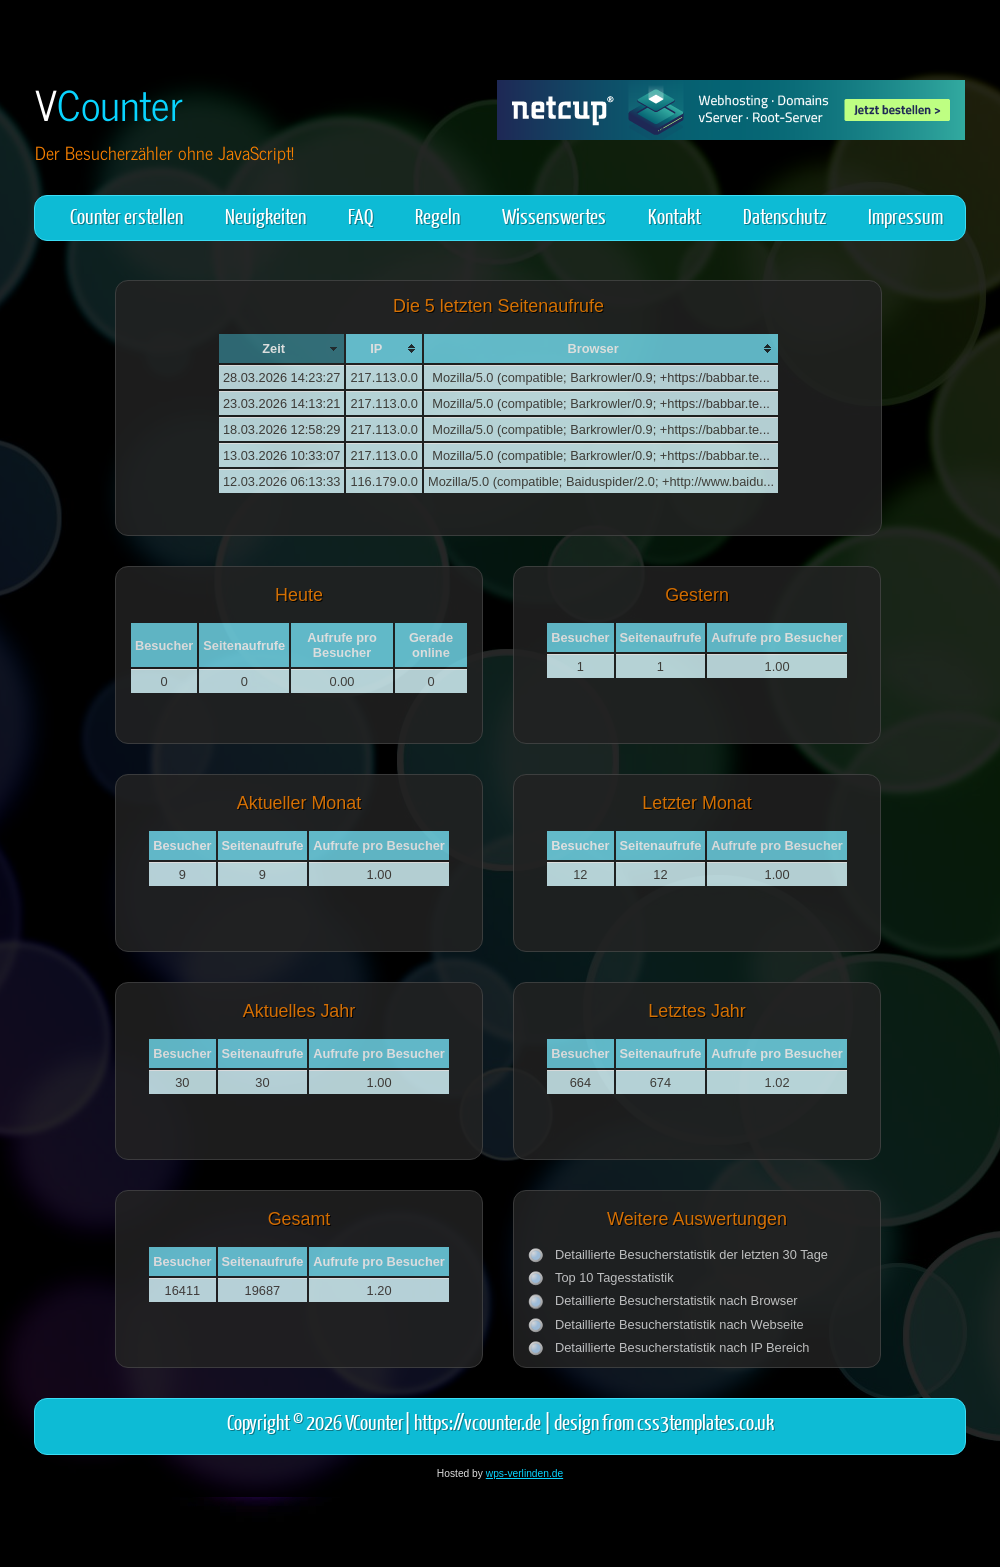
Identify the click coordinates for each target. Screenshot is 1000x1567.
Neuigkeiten (265, 215)
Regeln (437, 215)
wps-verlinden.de (524, 1473)
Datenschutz (784, 215)
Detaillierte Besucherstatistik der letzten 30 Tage (691, 1254)
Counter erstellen (126, 215)
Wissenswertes (554, 215)
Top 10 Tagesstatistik (614, 1277)
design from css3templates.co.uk (664, 1421)
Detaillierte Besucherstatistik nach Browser (676, 1300)
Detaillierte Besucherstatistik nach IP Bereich (682, 1347)
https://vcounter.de (477, 1421)
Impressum (905, 215)
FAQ (360, 215)
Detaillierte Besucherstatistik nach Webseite (679, 1324)
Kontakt (674, 215)
